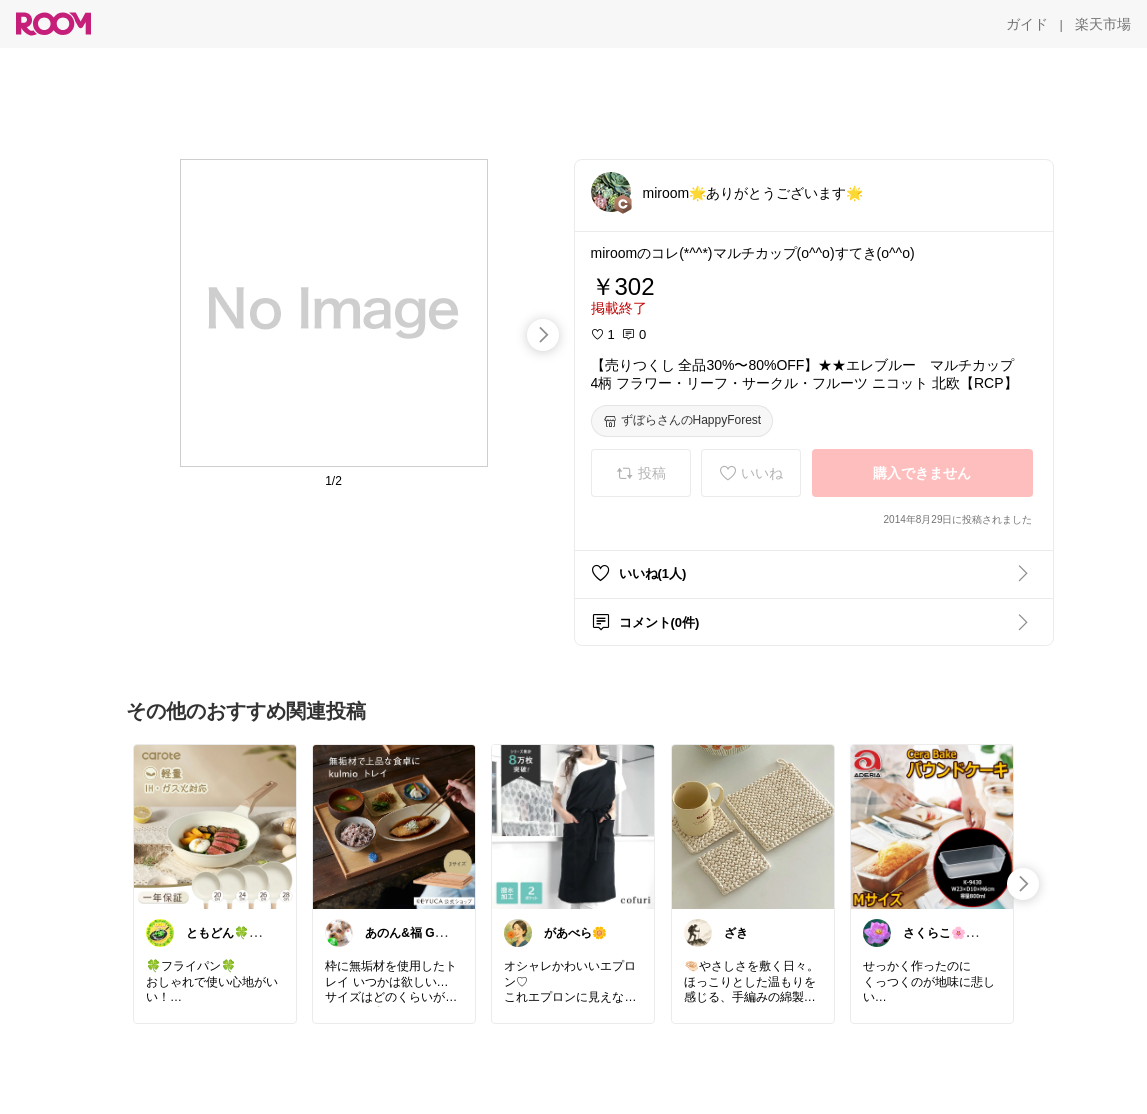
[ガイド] (1027, 24)
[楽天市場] (1103, 24)
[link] (215, 826)
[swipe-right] (543, 335)
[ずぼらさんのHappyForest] (682, 421)
